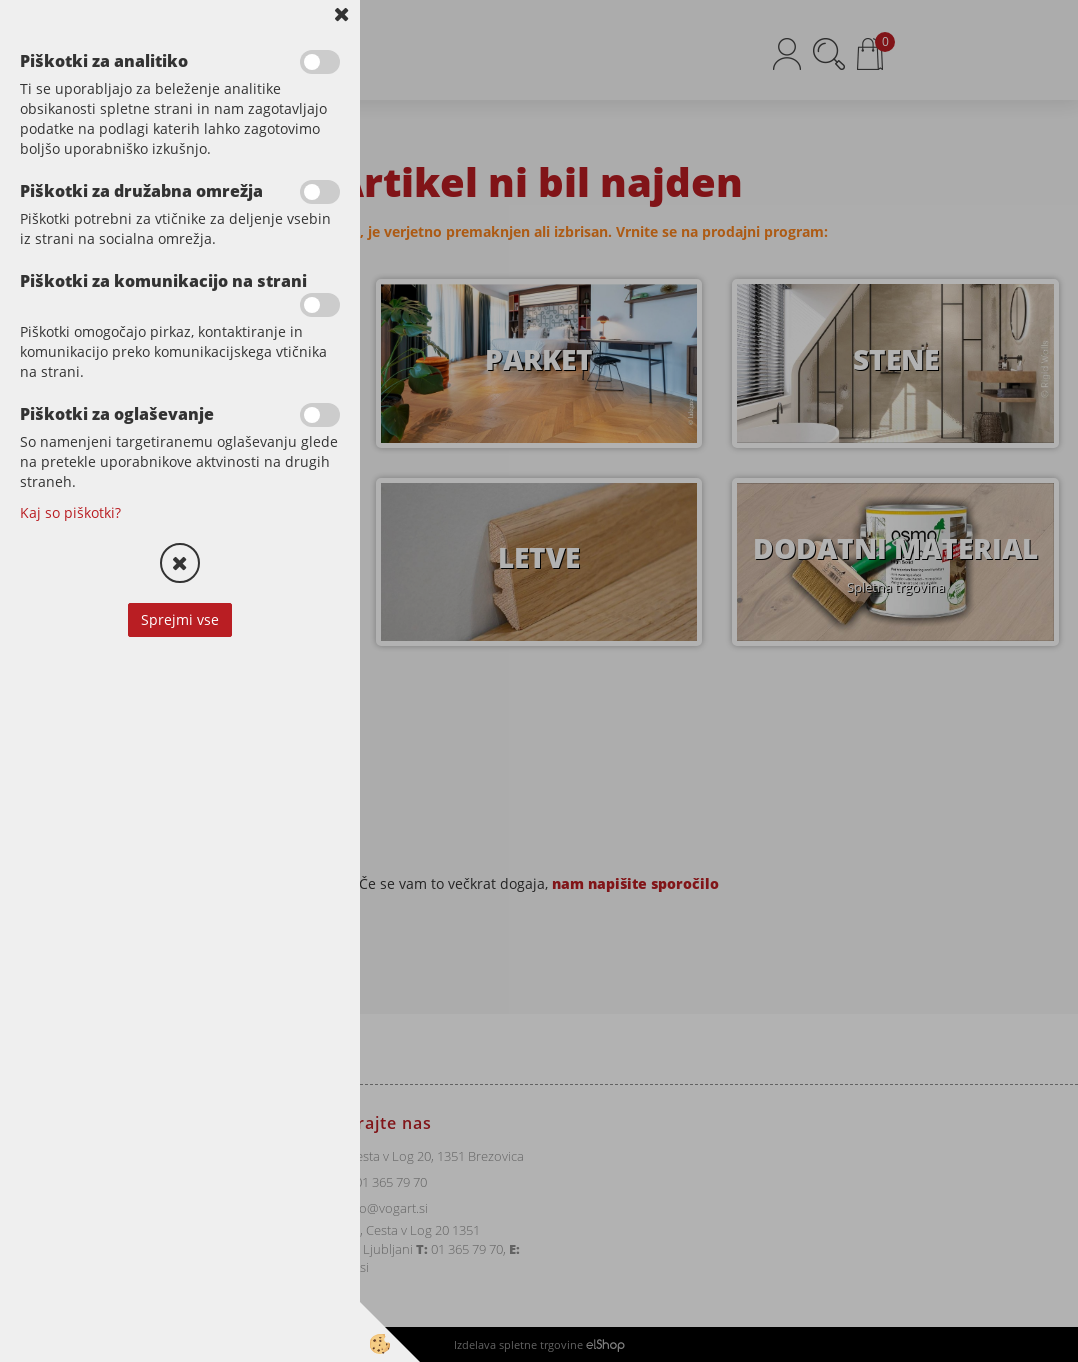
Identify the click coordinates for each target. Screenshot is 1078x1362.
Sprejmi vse (180, 619)
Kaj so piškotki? (70, 512)
